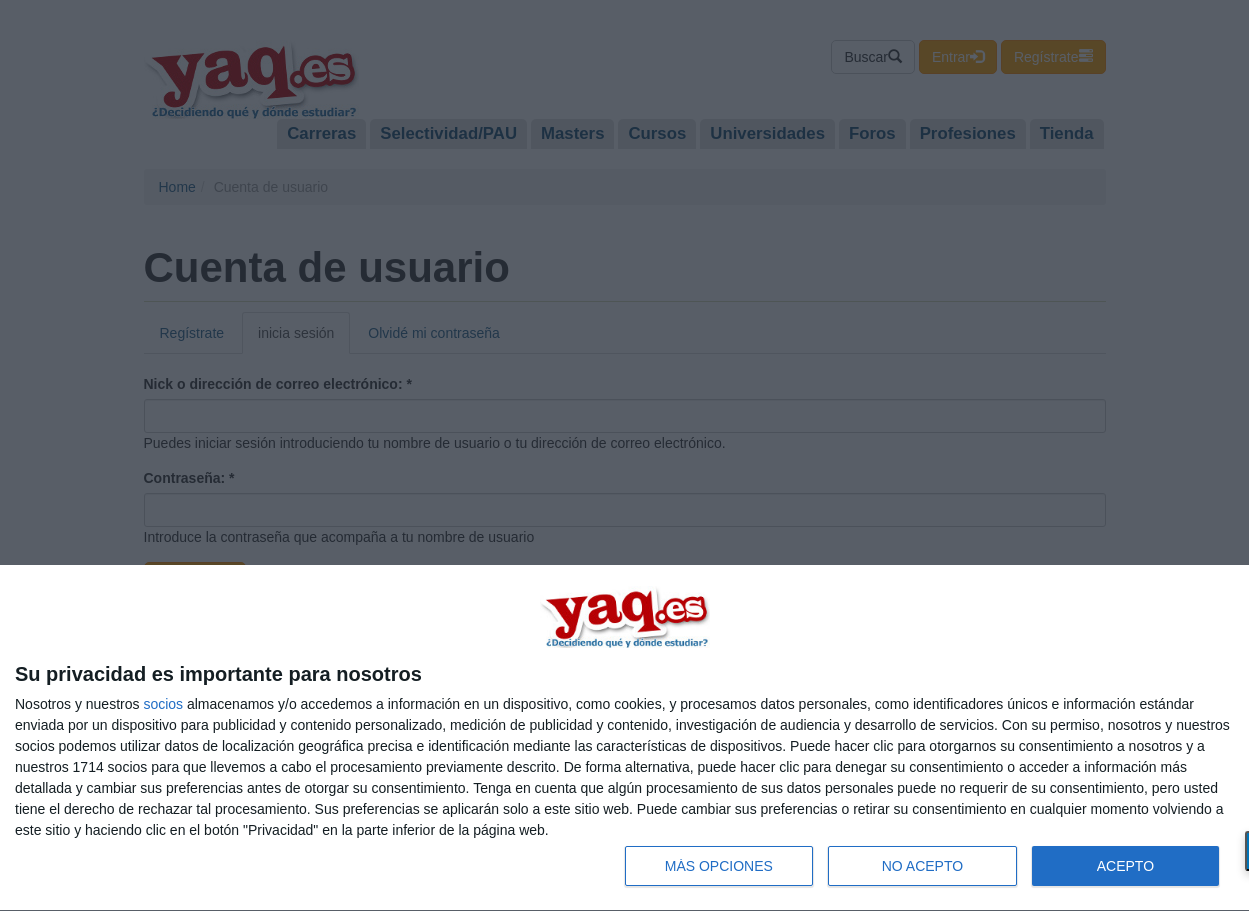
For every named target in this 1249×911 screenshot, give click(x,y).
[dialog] (624, 738)
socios (163, 704)
